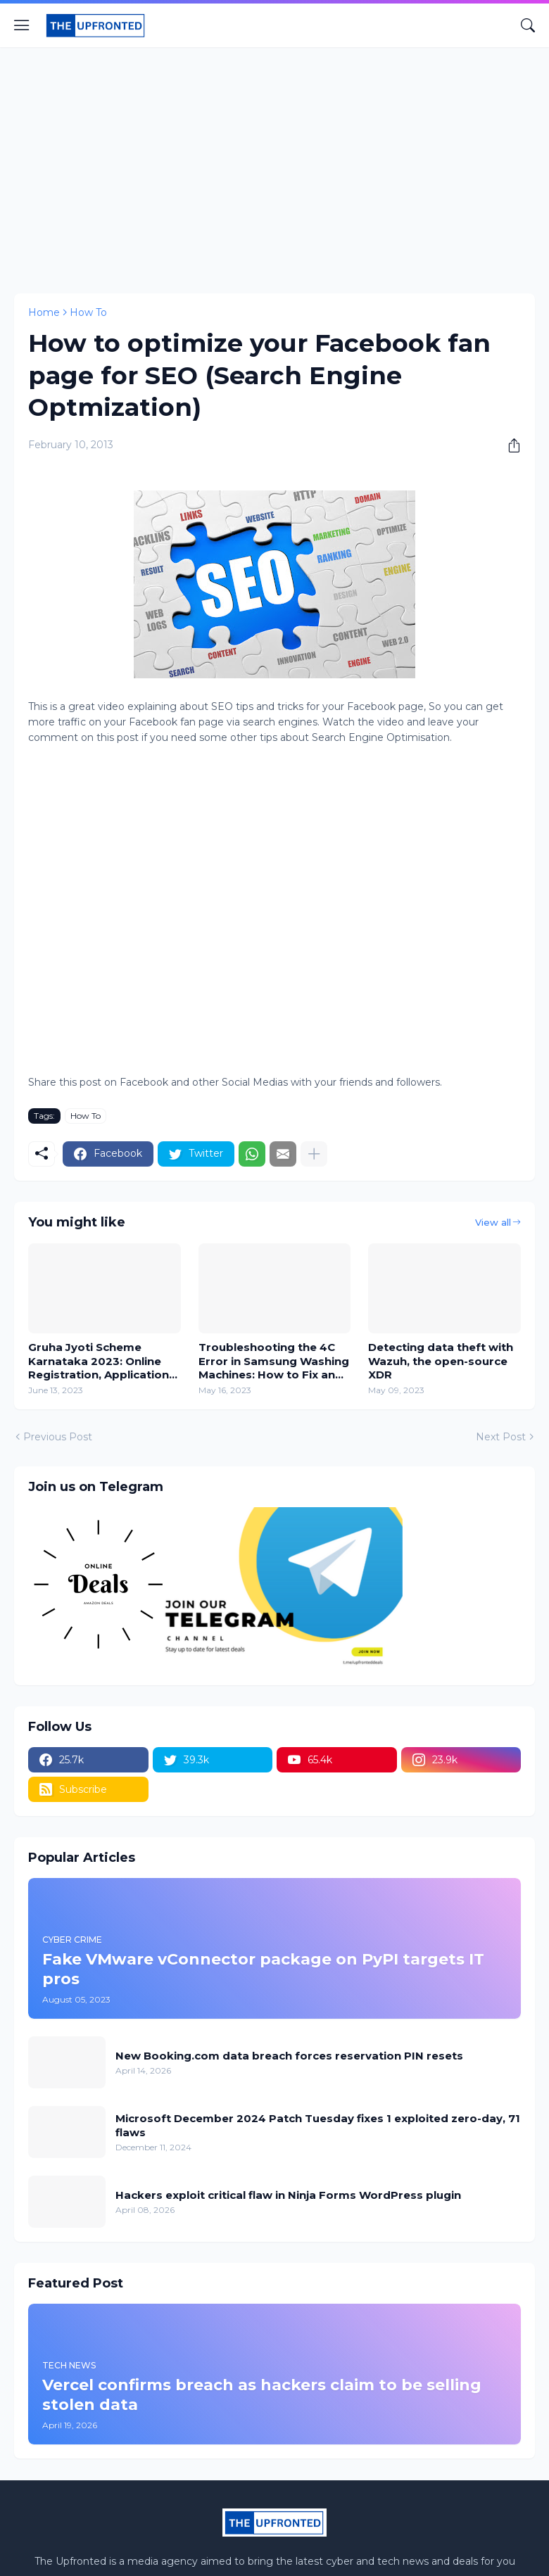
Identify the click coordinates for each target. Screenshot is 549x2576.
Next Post (501, 1436)
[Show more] (314, 1154)
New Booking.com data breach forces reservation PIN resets (289, 2055)
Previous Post (57, 1436)
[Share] (509, 445)
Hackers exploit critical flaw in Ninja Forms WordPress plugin (288, 2195)
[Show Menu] (22, 25)
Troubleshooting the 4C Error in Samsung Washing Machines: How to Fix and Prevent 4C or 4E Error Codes (273, 1361)
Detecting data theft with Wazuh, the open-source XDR (440, 1360)
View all (493, 1222)
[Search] (528, 25)
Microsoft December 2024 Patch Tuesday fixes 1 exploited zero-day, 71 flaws (317, 2125)
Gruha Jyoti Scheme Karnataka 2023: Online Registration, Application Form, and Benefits (98, 1361)
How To (88, 312)
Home (44, 312)
